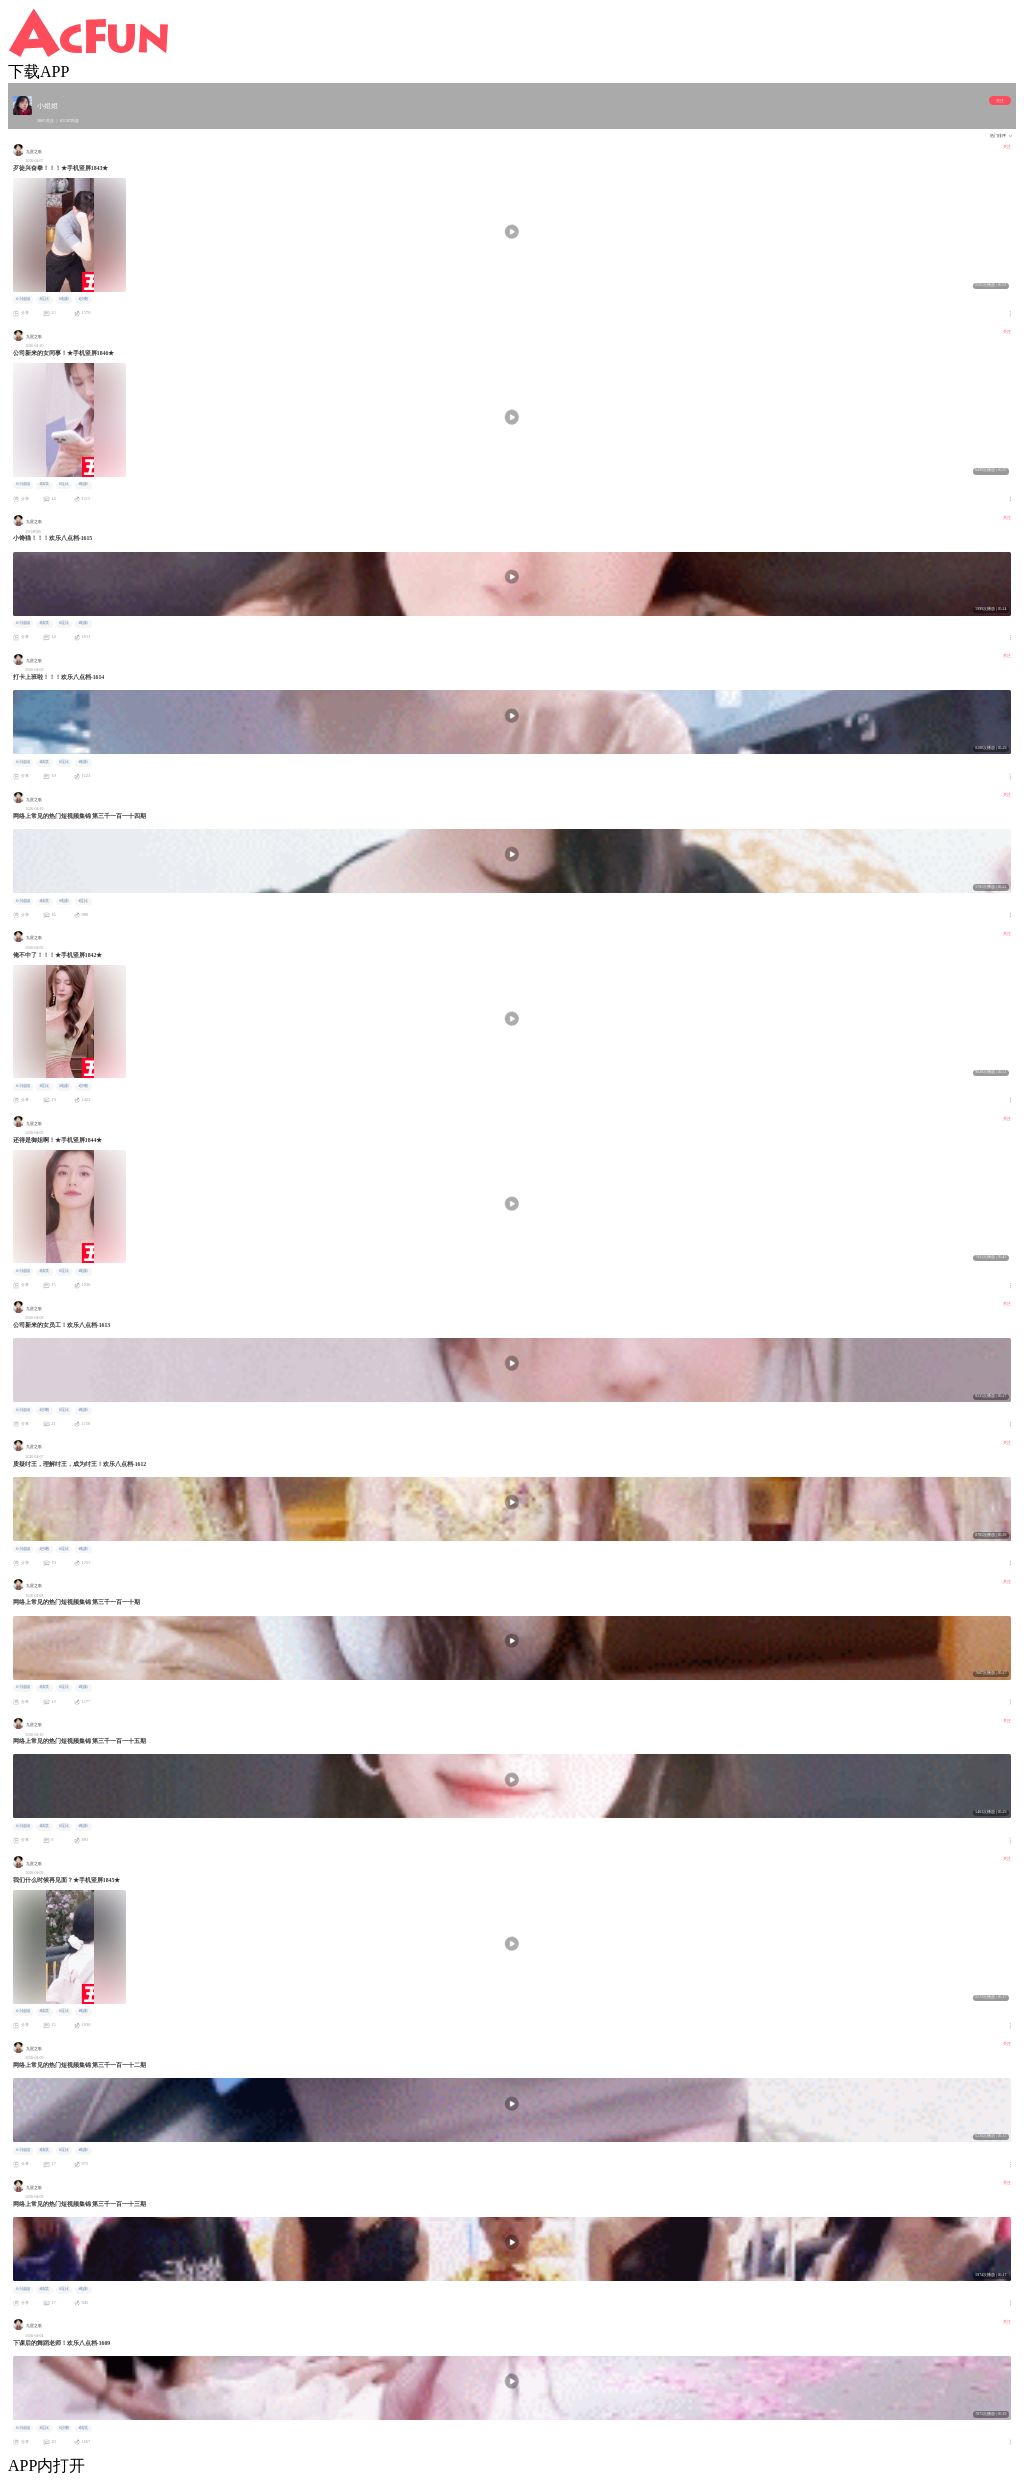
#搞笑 (44, 484)
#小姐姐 (23, 299)
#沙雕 (83, 299)
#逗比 (44, 299)
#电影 (64, 299)
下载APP (38, 71)
